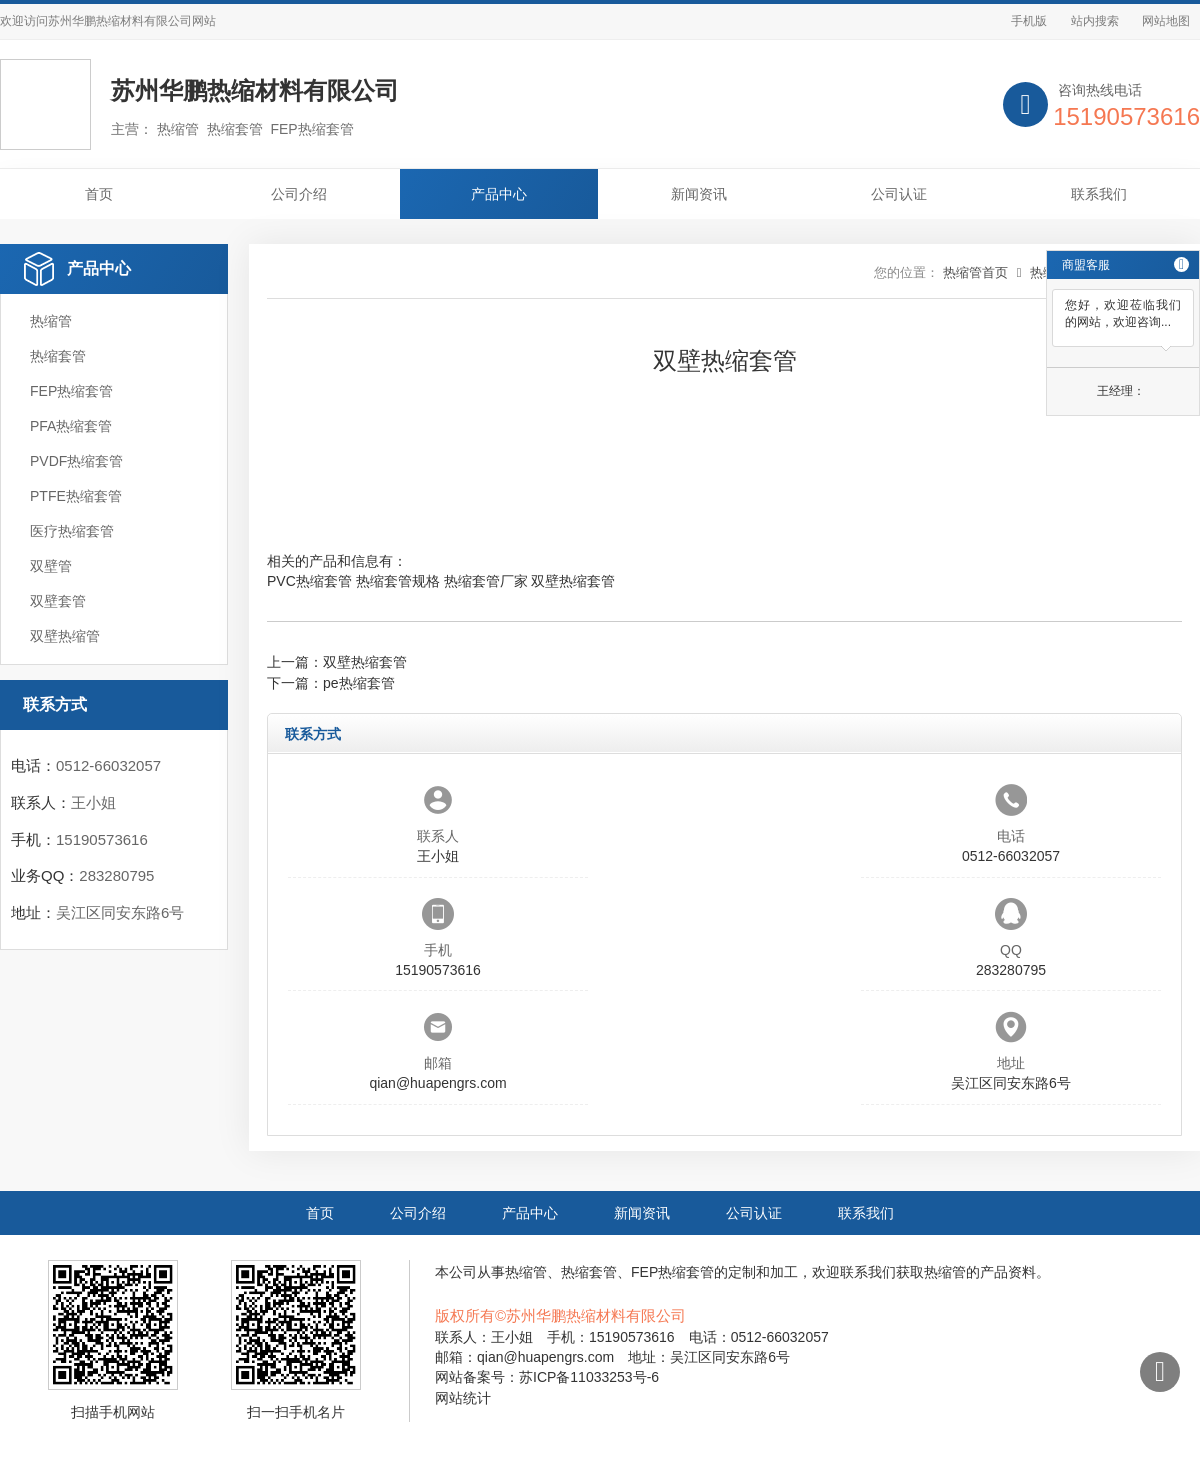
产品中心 (499, 194)
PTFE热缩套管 (76, 496)
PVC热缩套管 (309, 581)
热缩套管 (58, 356)
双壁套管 (58, 601)
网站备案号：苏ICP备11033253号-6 (547, 1377)
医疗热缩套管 (72, 531)
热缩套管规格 (398, 581)
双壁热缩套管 (573, 581)
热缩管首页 (975, 272)
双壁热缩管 (65, 636)
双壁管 (51, 566)
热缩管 (51, 321)
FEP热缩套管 (71, 391)
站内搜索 (1095, 21)
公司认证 (899, 194)
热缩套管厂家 (486, 581)
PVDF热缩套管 (76, 461)
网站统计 (463, 1398)
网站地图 (1166, 21)
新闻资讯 (699, 194)
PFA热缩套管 (71, 426)
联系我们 (1099, 194)
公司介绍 (299, 194)
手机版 (1029, 21)
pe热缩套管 (359, 683)
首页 (99, 194)
